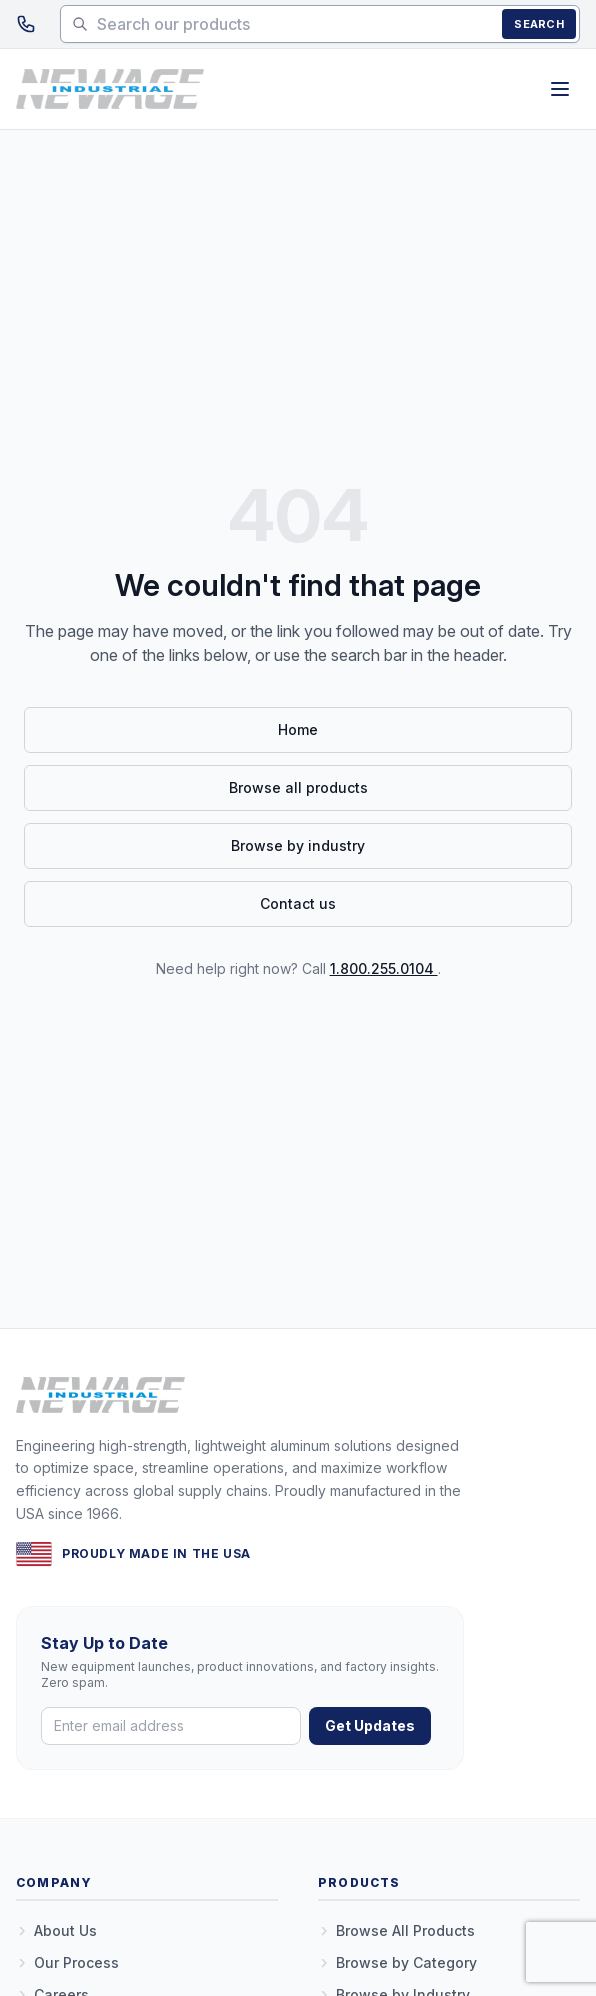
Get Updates (370, 1725)
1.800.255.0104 (384, 968)
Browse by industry (298, 845)
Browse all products (298, 787)
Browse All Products (396, 1930)
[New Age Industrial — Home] (110, 89)
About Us (56, 1930)
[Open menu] (560, 89)
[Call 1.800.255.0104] (26, 24)
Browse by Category (397, 1962)
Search (539, 24)
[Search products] (320, 24)
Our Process (67, 1962)
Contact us (298, 903)
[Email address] (171, 1726)
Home (298, 729)
